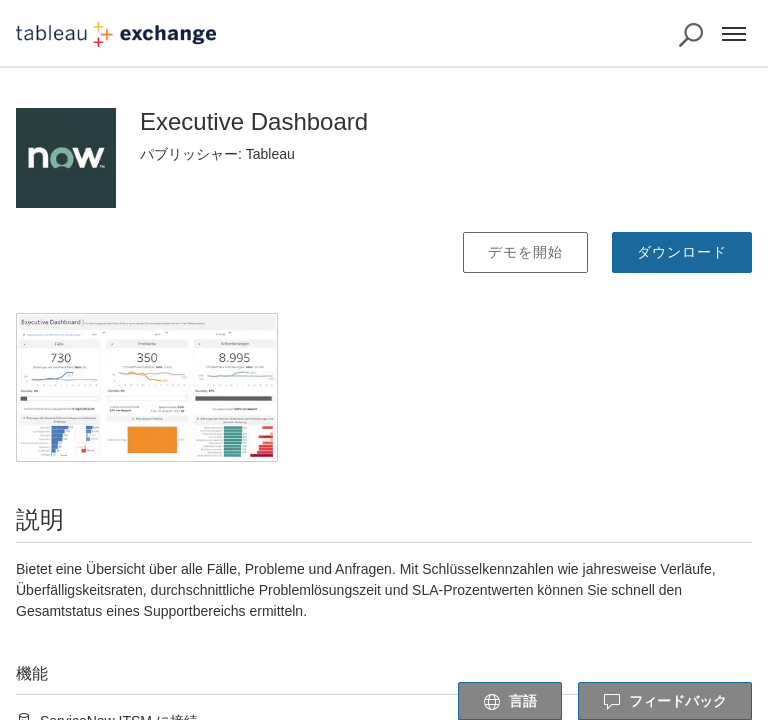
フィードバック (665, 702)
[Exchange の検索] (691, 35)
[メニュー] (734, 34)
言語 (510, 702)
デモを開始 (525, 252)
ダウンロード (682, 252)
